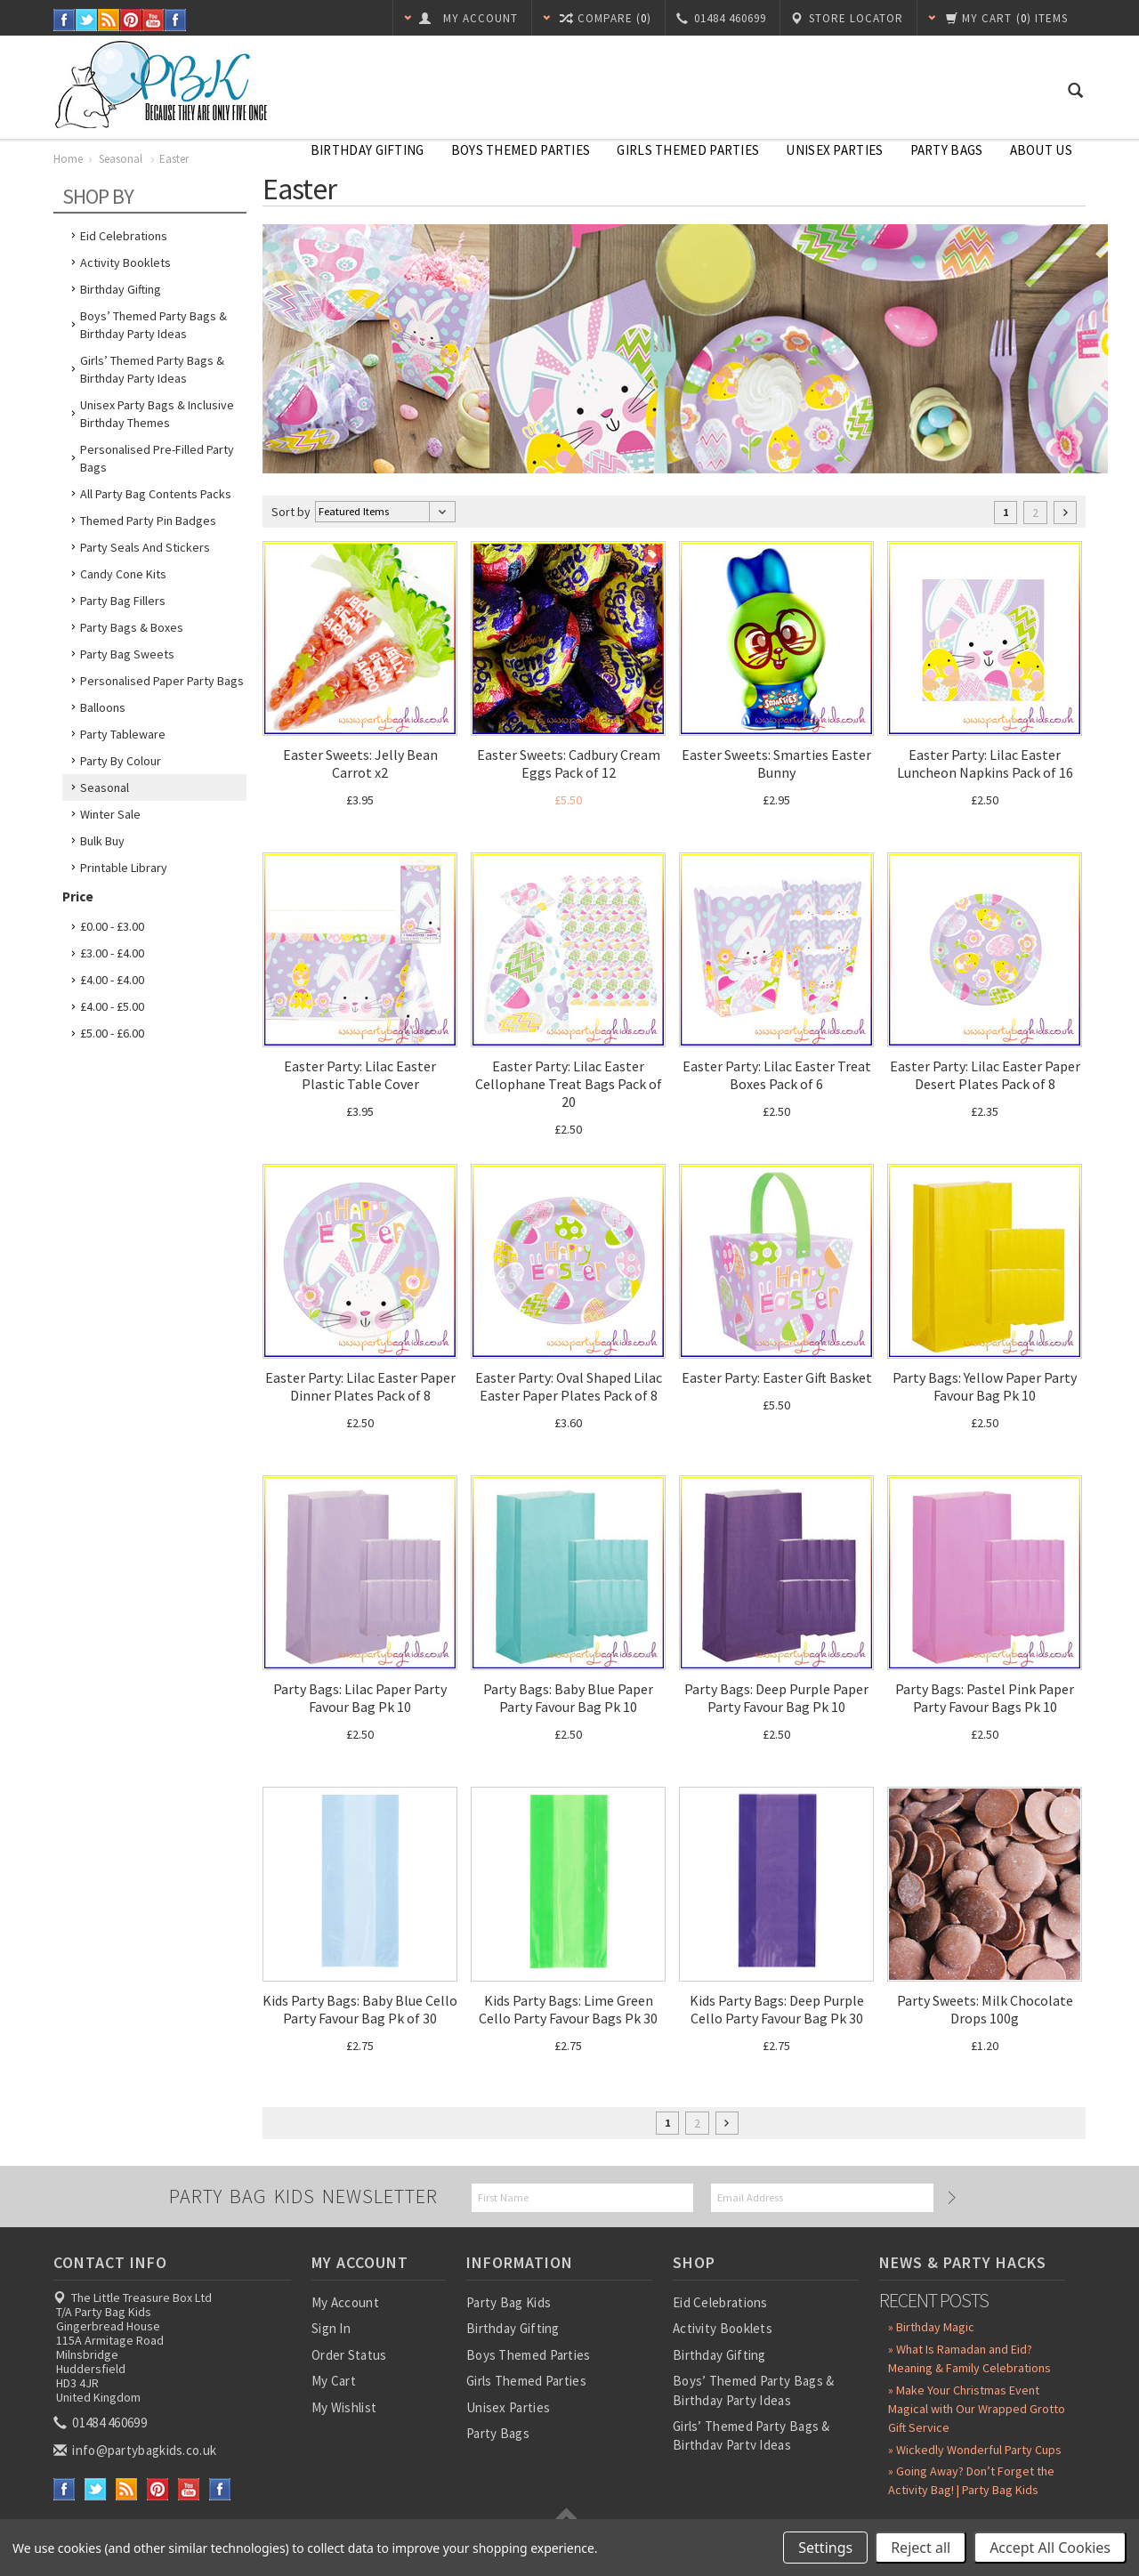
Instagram (176, 20)
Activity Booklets (125, 262)
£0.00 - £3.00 (112, 926)
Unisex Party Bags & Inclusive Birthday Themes (157, 414)
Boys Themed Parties (521, 149)
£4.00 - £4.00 (112, 980)
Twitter (87, 20)
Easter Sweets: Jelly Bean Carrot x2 (360, 763)
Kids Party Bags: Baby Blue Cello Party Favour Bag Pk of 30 (360, 2009)
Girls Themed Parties (688, 149)
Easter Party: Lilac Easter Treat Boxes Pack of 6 (777, 1075)
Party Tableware (123, 734)
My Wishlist (343, 2407)
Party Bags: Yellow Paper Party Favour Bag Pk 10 (985, 1386)
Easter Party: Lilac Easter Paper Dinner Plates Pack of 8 (360, 1386)
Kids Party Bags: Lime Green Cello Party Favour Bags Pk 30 (568, 2009)
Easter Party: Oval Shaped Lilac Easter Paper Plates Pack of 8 (568, 1386)
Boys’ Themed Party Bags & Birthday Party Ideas (153, 325)
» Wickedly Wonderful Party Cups (975, 2450)
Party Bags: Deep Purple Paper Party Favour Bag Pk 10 (776, 1698)
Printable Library (123, 868)
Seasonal (122, 158)
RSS (109, 20)
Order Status (349, 2354)
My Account (345, 2302)
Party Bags (946, 149)
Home (68, 158)
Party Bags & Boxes (131, 627)
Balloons (102, 707)
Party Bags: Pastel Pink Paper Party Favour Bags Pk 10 (984, 1698)
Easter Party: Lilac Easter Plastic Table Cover (360, 1075)
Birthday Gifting (367, 149)
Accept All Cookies (1050, 2547)
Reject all (920, 2547)
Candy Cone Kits (123, 574)
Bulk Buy (102, 841)
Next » (1065, 512)
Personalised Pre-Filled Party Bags (157, 458)
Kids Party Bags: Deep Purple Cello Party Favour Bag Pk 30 (777, 2009)
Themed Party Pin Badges (148, 521)
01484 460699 (101, 2422)
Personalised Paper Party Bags (162, 681)
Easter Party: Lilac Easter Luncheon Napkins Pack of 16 (985, 763)
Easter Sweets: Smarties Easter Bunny (776, 763)
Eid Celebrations (123, 236)
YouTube (153, 20)
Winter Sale (110, 814)
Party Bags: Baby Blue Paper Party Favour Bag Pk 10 (568, 1698)
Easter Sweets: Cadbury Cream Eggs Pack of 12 (568, 763)
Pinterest (131, 20)
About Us (1041, 149)
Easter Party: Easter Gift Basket (777, 1377)
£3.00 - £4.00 (112, 953)
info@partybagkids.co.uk (136, 2450)
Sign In (331, 2328)
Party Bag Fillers (123, 601)
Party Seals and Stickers (145, 547)
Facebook (64, 20)
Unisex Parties (834, 149)
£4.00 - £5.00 (112, 1006)
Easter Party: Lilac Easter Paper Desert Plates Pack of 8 (985, 1075)
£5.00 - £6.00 (112, 1033)
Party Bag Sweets (127, 654)
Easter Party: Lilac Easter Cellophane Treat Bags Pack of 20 (568, 1083)
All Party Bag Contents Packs (155, 494)
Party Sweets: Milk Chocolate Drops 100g (985, 2009)
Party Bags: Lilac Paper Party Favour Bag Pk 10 (360, 1698)
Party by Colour (120, 761)
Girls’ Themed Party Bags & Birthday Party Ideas (152, 369)
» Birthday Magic (931, 2327)
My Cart (333, 2380)
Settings (825, 2547)
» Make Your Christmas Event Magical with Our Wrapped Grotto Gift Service (976, 2408)
